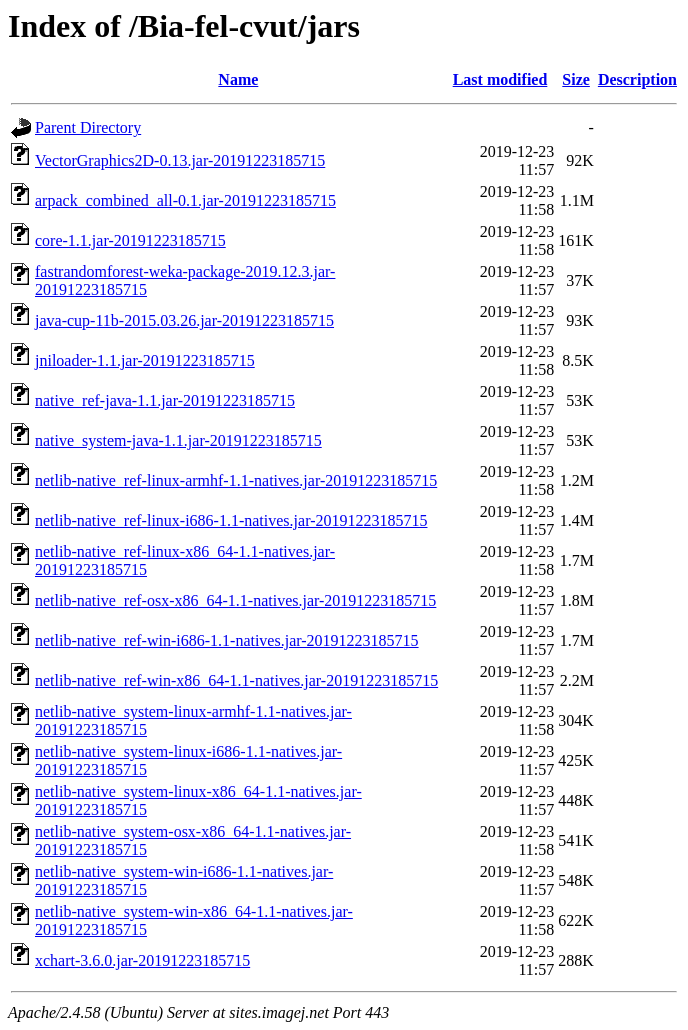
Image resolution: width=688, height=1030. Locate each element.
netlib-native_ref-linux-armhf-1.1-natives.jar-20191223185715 (236, 480)
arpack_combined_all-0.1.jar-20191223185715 (185, 200)
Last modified (500, 79)
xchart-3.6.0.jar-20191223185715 (142, 960)
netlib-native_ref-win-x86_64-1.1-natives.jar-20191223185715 (236, 680)
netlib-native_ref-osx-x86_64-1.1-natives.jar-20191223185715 (235, 600)
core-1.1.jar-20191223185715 (130, 240)
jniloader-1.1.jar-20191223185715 (145, 360)
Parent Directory (88, 127)
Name (238, 79)
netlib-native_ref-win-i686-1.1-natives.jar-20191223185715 (227, 640)
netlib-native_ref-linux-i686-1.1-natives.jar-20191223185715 (231, 520)
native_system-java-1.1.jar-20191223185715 (178, 440)
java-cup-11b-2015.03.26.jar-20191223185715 (184, 320)
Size (576, 79)
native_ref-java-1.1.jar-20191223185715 (165, 400)
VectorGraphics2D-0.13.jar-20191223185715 (180, 160)
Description (637, 79)
